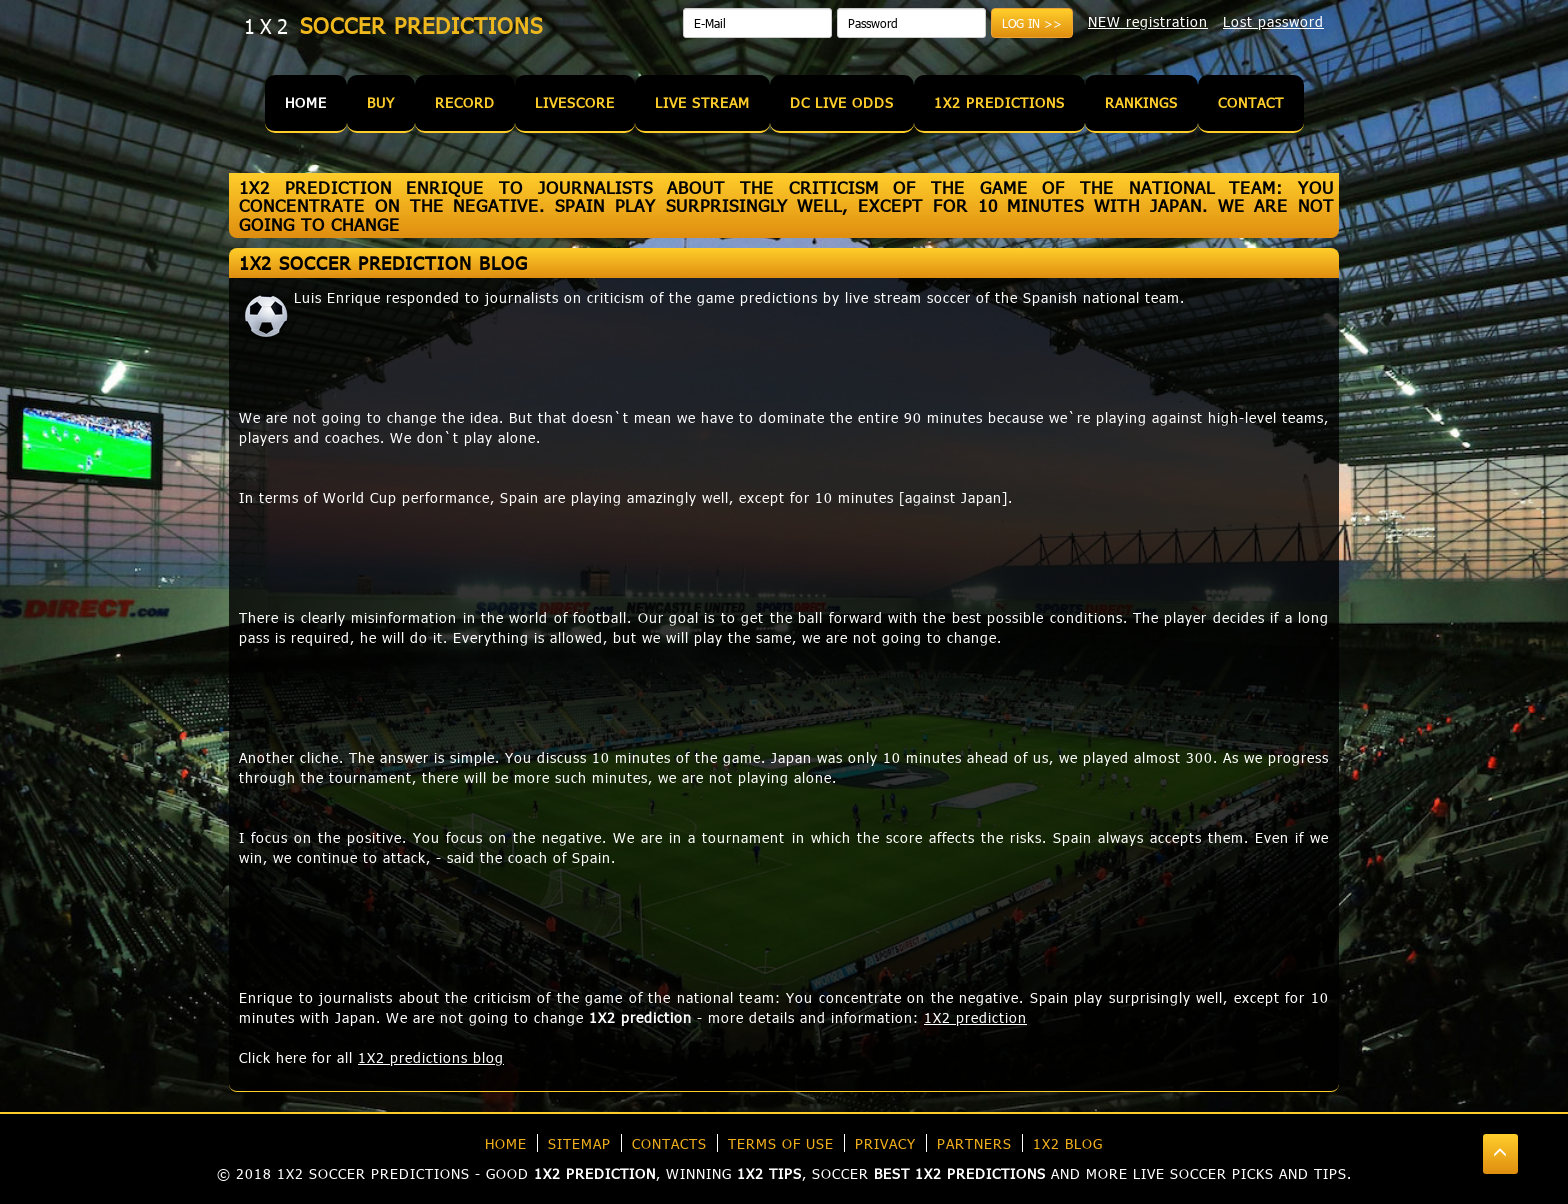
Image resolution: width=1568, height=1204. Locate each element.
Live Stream (702, 102)
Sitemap (579, 1143)
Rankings (1141, 102)
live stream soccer (908, 297)
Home (306, 102)
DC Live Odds (842, 102)
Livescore (575, 102)
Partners (974, 1143)
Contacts (669, 1143)
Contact (1251, 102)
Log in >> (1032, 23)
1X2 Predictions (999, 102)
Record (465, 102)
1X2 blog (1068, 1143)
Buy (381, 102)
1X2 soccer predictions (373, 1173)
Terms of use (781, 1143)
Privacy (885, 1143)
